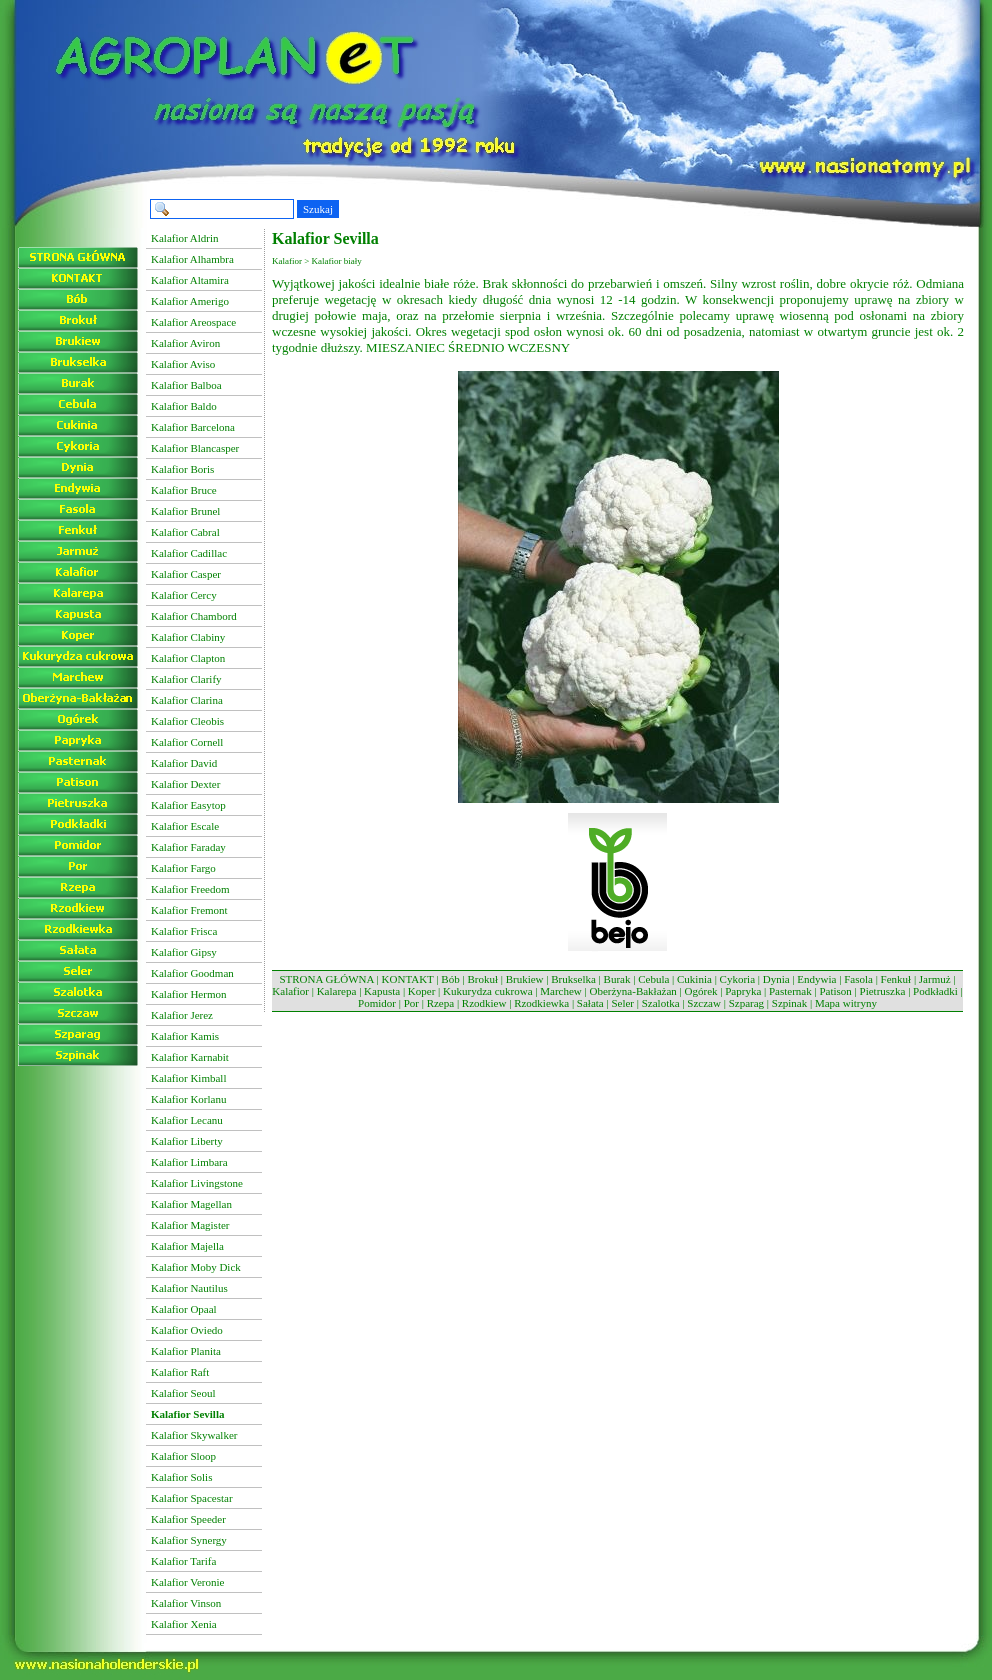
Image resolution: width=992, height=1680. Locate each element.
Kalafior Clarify (186, 679)
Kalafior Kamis (185, 1036)
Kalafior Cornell (187, 742)
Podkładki (935, 991)
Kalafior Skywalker (194, 1435)
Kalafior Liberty (187, 1141)
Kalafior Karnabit (190, 1057)
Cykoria (737, 979)
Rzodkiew (484, 1003)
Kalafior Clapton (188, 658)
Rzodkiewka (541, 1003)
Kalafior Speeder (188, 1519)
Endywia (816, 979)
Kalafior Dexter (185, 784)
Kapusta (382, 991)
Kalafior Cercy (184, 595)
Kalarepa (337, 991)
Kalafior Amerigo (190, 301)
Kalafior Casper (186, 574)
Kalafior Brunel (185, 511)
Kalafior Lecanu (187, 1120)
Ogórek (701, 991)
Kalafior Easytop (188, 805)
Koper (422, 991)
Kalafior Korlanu (188, 1099)
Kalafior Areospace (193, 322)
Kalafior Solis (181, 1477)
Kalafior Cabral (185, 532)
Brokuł (482, 979)
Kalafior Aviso (183, 364)
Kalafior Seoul (183, 1393)
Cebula (653, 979)
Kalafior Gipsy (184, 952)
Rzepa (440, 1003)
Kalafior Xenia (184, 1624)
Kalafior (290, 991)
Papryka (743, 991)
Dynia (776, 979)
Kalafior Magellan (191, 1204)
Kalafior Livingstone (197, 1183)
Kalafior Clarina (187, 700)
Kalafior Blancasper (195, 448)
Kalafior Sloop (183, 1456)
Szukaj (318, 209)
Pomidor (377, 1003)
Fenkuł (896, 979)
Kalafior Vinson (186, 1603)
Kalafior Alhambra (192, 259)
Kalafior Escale (185, 826)
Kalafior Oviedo (187, 1330)
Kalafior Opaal (184, 1309)
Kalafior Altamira (190, 280)
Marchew (561, 991)
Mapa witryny (846, 1003)
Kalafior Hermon (188, 994)
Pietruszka (883, 991)
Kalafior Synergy (189, 1540)
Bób (450, 979)
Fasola (858, 979)
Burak (617, 979)
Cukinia (694, 979)
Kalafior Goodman (192, 973)
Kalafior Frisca (184, 931)
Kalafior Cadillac (189, 553)
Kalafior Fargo (183, 868)
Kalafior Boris (182, 469)
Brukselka (573, 979)
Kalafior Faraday (188, 847)
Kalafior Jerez (182, 1015)
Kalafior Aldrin (185, 238)
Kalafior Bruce (184, 490)
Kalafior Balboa (186, 385)
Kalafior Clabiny (188, 637)
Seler (622, 1003)
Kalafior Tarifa (183, 1561)
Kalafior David (184, 763)
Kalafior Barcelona (193, 427)
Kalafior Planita (186, 1351)
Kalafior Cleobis (187, 721)
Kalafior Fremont (189, 910)
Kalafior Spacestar (192, 1498)
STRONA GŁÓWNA (326, 979)
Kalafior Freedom (190, 889)
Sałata (590, 1003)
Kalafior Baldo (184, 406)
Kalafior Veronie (187, 1582)
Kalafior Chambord (194, 616)
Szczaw (704, 1003)
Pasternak (790, 991)
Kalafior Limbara (189, 1162)
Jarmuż (935, 979)
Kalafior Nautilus (189, 1288)
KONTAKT (408, 979)
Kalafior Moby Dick (196, 1267)
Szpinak (789, 1003)
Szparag (746, 1003)
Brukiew (525, 979)
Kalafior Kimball (188, 1078)
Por (411, 1003)
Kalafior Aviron (185, 343)
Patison (835, 991)
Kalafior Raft (180, 1372)
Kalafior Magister (190, 1225)
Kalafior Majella (187, 1246)
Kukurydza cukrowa (488, 991)
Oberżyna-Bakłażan (632, 991)
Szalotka (661, 1003)
